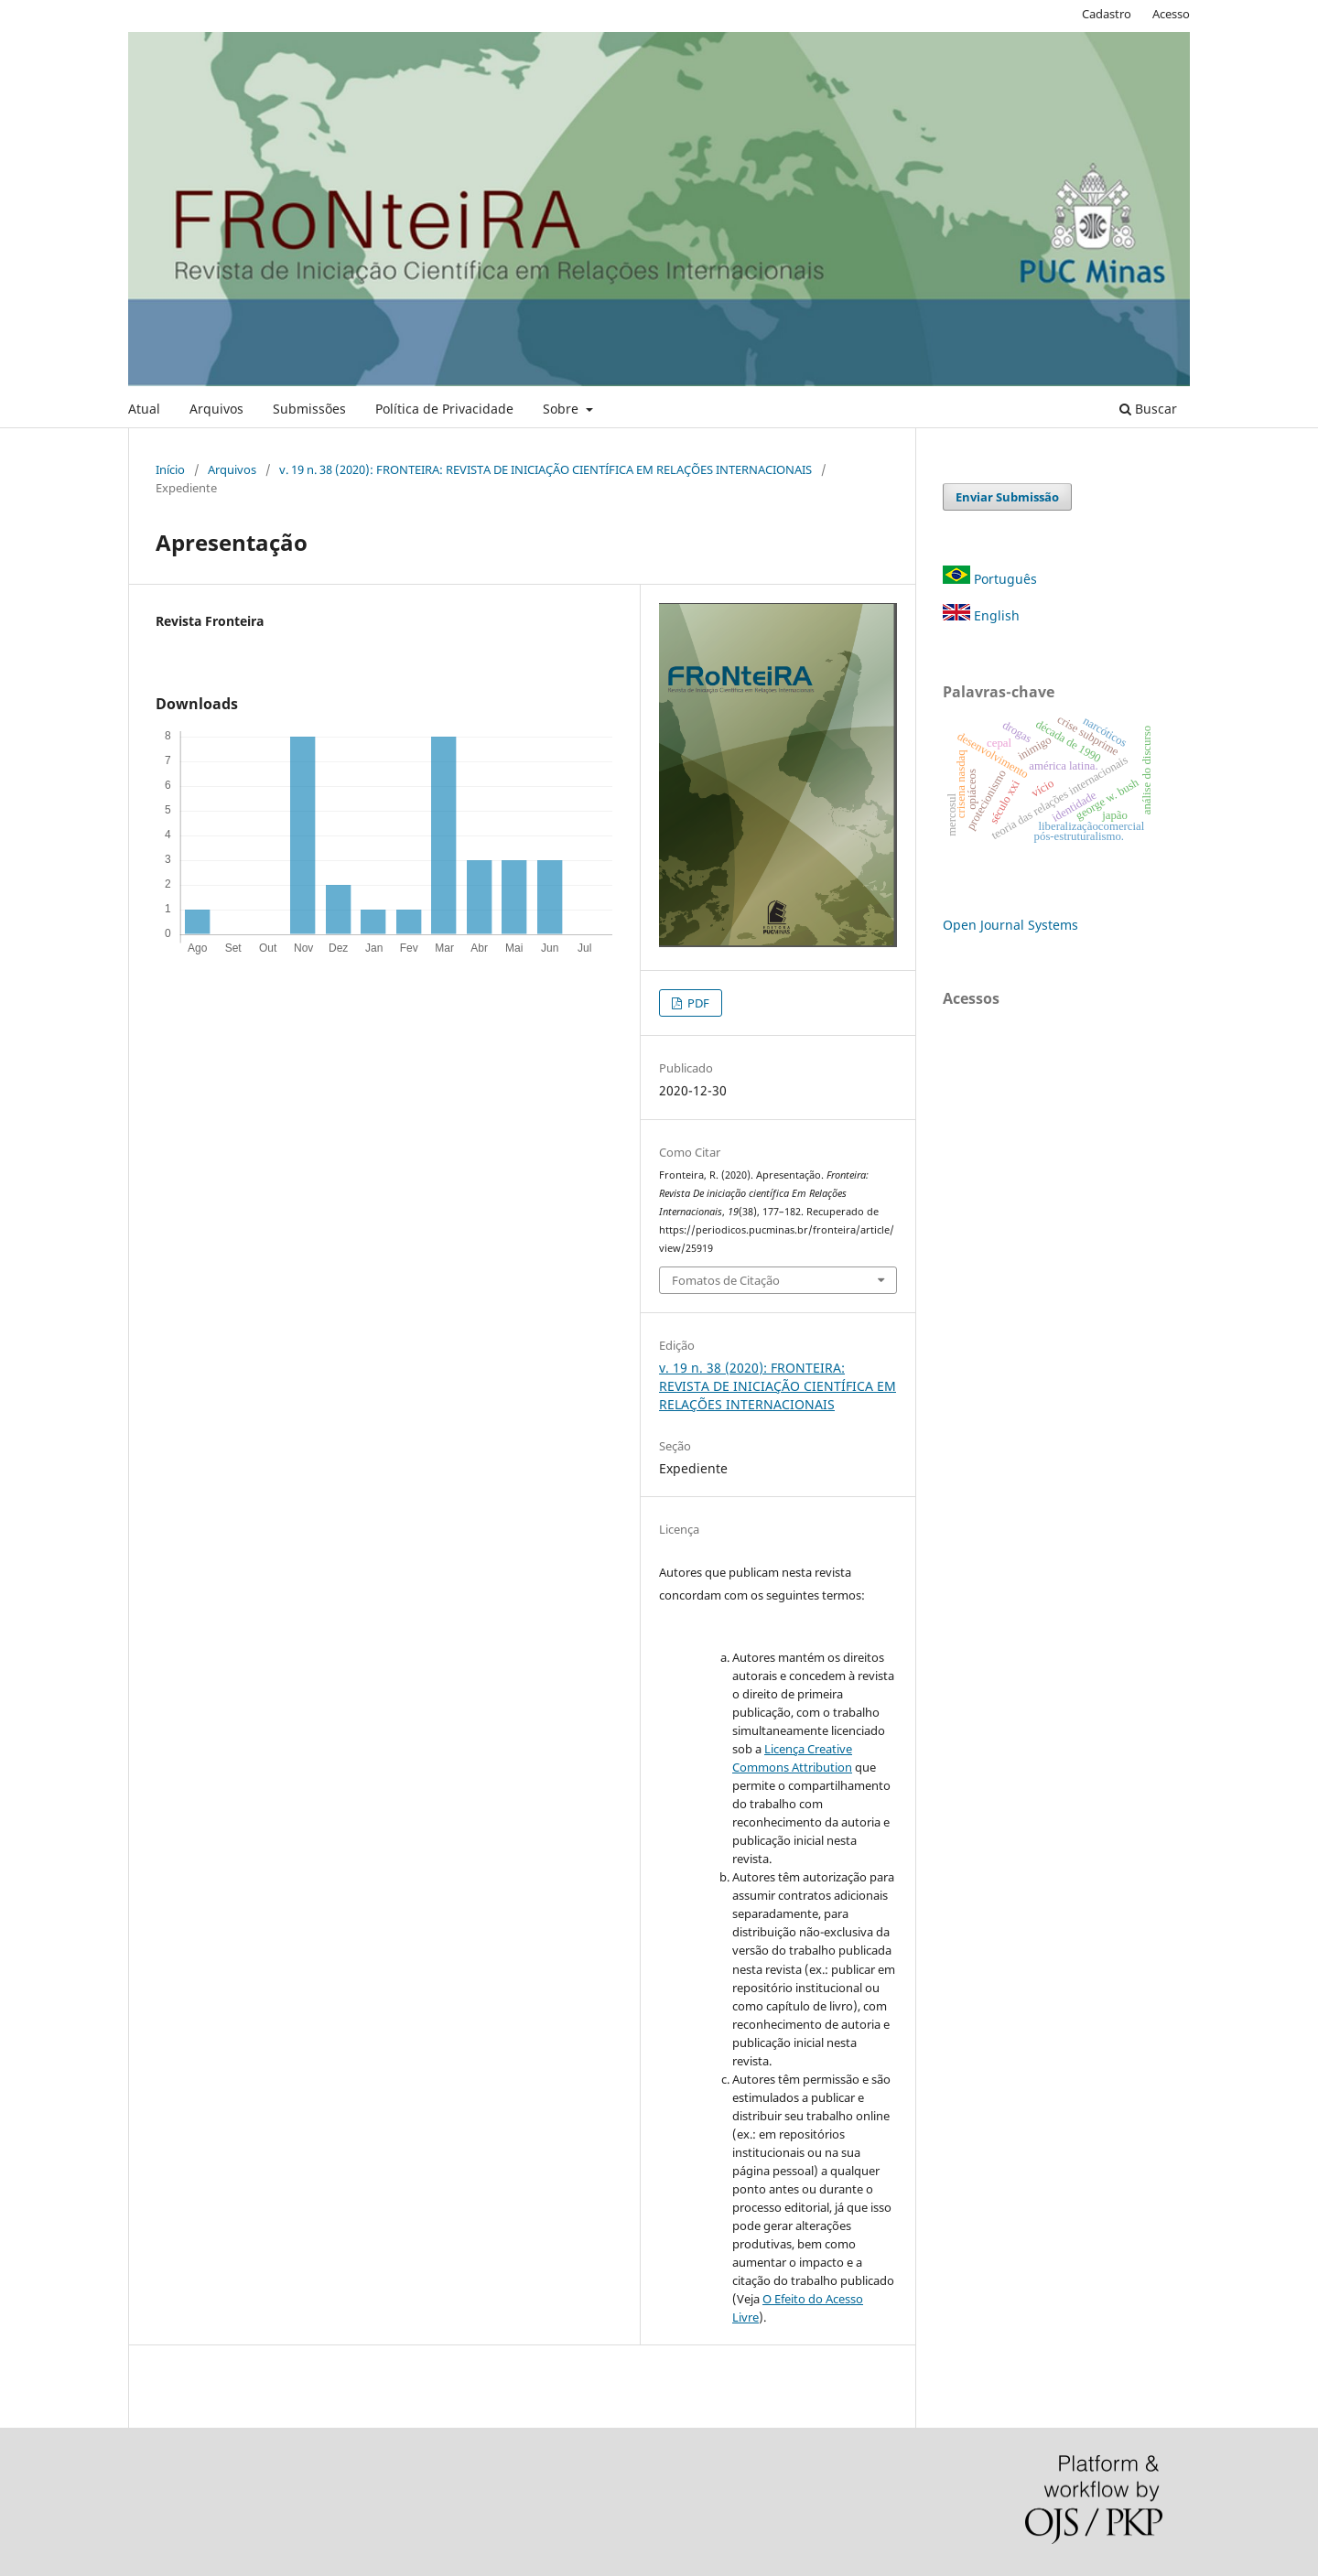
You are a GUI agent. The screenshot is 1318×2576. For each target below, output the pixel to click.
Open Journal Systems (1010, 924)
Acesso (1171, 13)
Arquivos (216, 408)
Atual (144, 408)
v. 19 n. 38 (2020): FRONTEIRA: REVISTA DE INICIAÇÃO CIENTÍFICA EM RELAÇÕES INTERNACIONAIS (545, 469)
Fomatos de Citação (726, 1280)
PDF (697, 1003)
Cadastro (1106, 13)
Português (990, 578)
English (981, 615)
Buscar (1148, 408)
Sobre (562, 408)
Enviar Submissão (1007, 497)
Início (170, 469)
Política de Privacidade (444, 408)
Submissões (309, 408)
